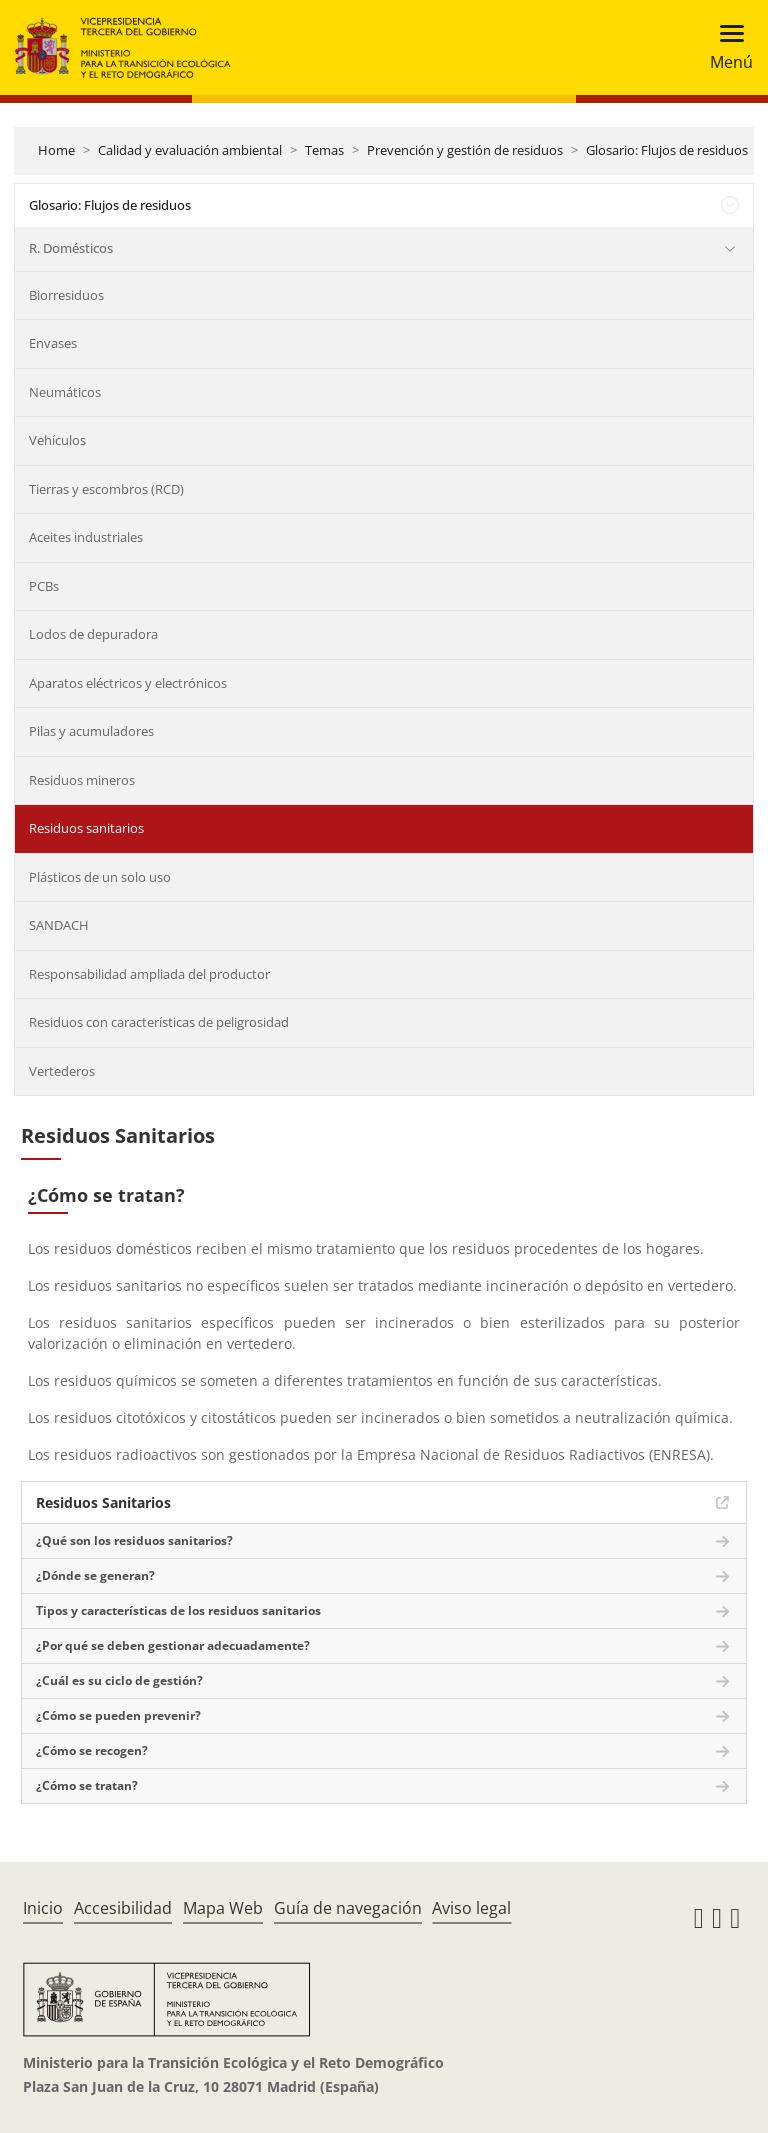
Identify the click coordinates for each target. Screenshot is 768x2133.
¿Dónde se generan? (95, 1575)
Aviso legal (471, 1908)
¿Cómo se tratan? (87, 1785)
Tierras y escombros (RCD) (106, 489)
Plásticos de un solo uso (100, 877)
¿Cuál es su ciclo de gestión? (119, 1680)
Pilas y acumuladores (91, 731)
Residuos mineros (82, 780)
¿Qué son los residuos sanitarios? (134, 1540)
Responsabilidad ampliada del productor (149, 974)
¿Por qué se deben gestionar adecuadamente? (173, 1645)
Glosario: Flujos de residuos (667, 150)
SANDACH (59, 925)
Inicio (43, 1908)
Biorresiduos (66, 295)
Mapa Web (223, 1908)
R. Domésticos (71, 248)
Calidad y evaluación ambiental (190, 150)
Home (56, 150)
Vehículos (57, 440)
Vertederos (62, 1071)
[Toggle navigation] (725, 47)
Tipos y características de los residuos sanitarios (178, 1610)
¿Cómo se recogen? (92, 1750)
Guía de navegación (348, 1908)
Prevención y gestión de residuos (465, 150)
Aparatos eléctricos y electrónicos (128, 683)
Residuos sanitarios (86, 828)
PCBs (44, 586)
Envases (53, 343)
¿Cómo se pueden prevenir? (118, 1715)
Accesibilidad (123, 1908)
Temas (324, 150)
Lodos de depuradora (93, 634)
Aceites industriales (86, 537)
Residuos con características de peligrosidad (159, 1022)
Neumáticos (65, 392)
